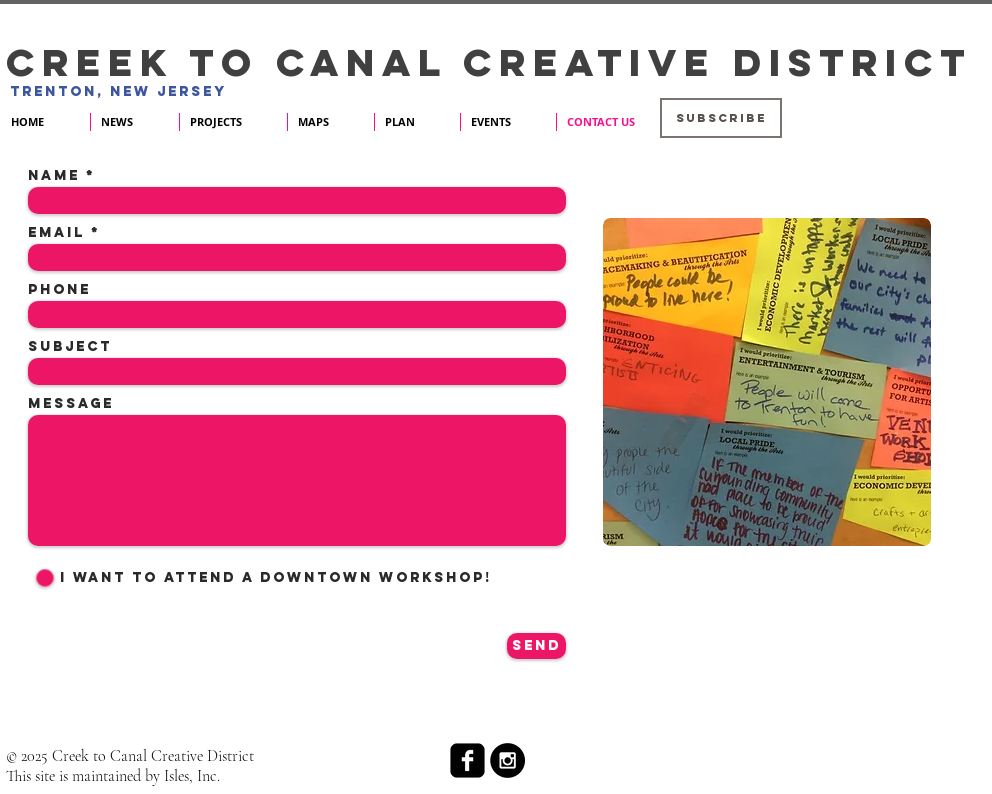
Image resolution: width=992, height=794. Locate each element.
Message (71, 404)
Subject (70, 347)
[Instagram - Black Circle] (507, 760)
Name (54, 176)
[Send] (536, 646)
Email (56, 233)
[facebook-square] (467, 760)
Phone (59, 290)
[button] (721, 118)
